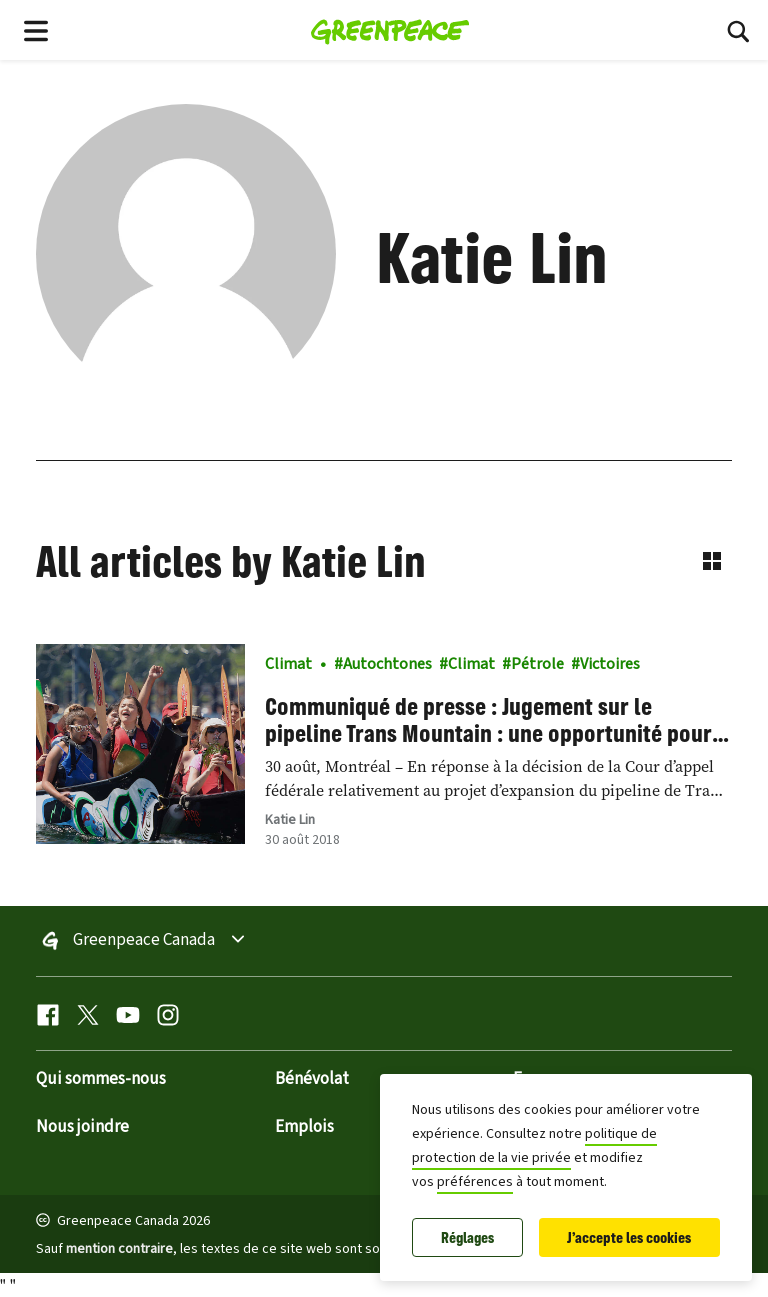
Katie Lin (290, 820)
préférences (475, 1182)
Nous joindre (82, 1127)
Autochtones (387, 664)
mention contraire (119, 1249)
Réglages (467, 1237)
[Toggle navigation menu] (36, 30)
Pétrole (537, 664)
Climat (288, 664)
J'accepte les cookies (629, 1237)
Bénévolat (312, 1079)
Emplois (304, 1127)
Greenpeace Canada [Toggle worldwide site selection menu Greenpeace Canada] (144, 941)
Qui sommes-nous (101, 1079)
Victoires (610, 664)
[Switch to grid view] (712, 561)
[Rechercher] (738, 30)
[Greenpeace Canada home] (390, 30)
